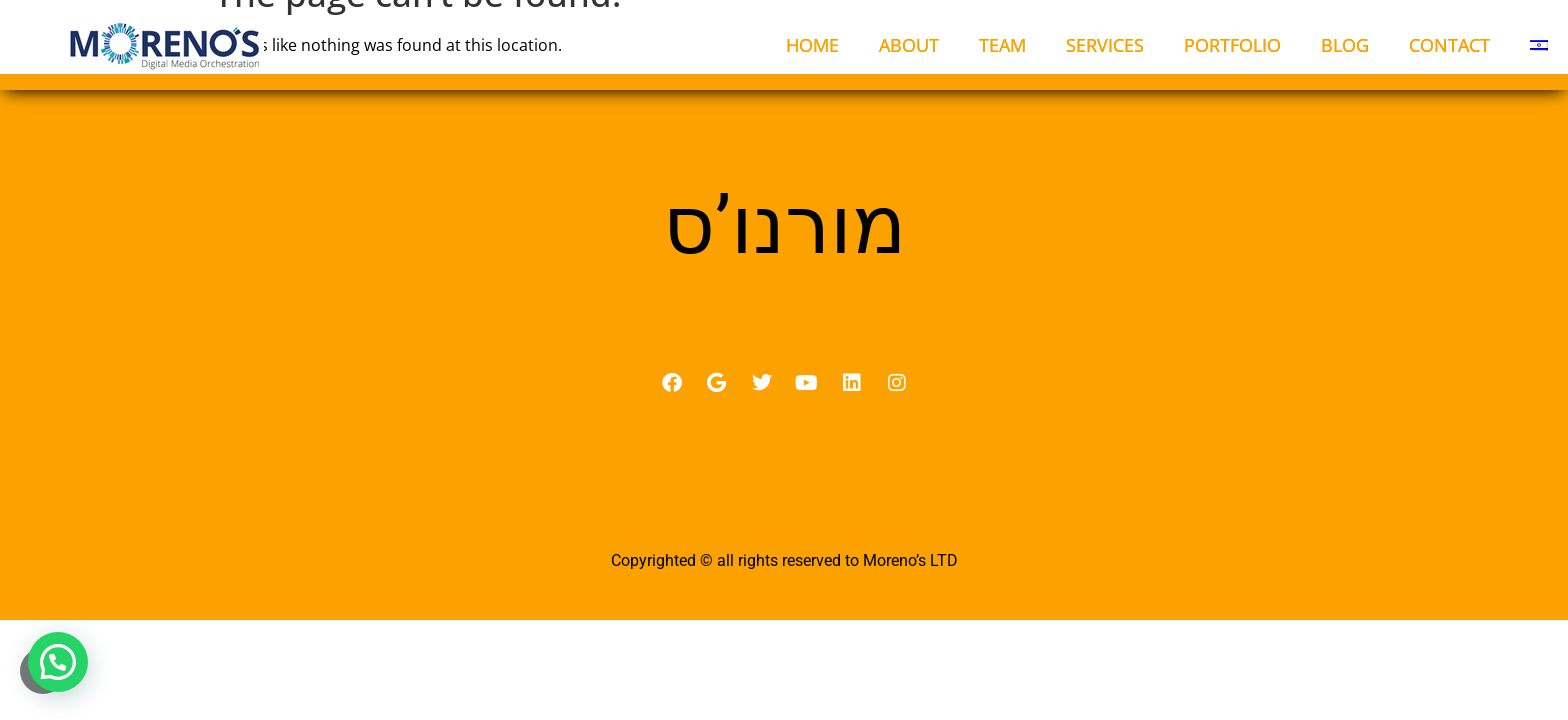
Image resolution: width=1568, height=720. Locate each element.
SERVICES (1105, 45)
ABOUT (909, 45)
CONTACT (1449, 45)
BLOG (1345, 45)
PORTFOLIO (1232, 45)
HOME (812, 45)
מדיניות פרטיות (784, 517)
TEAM (1002, 45)
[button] (58, 662)
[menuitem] (1539, 45)
